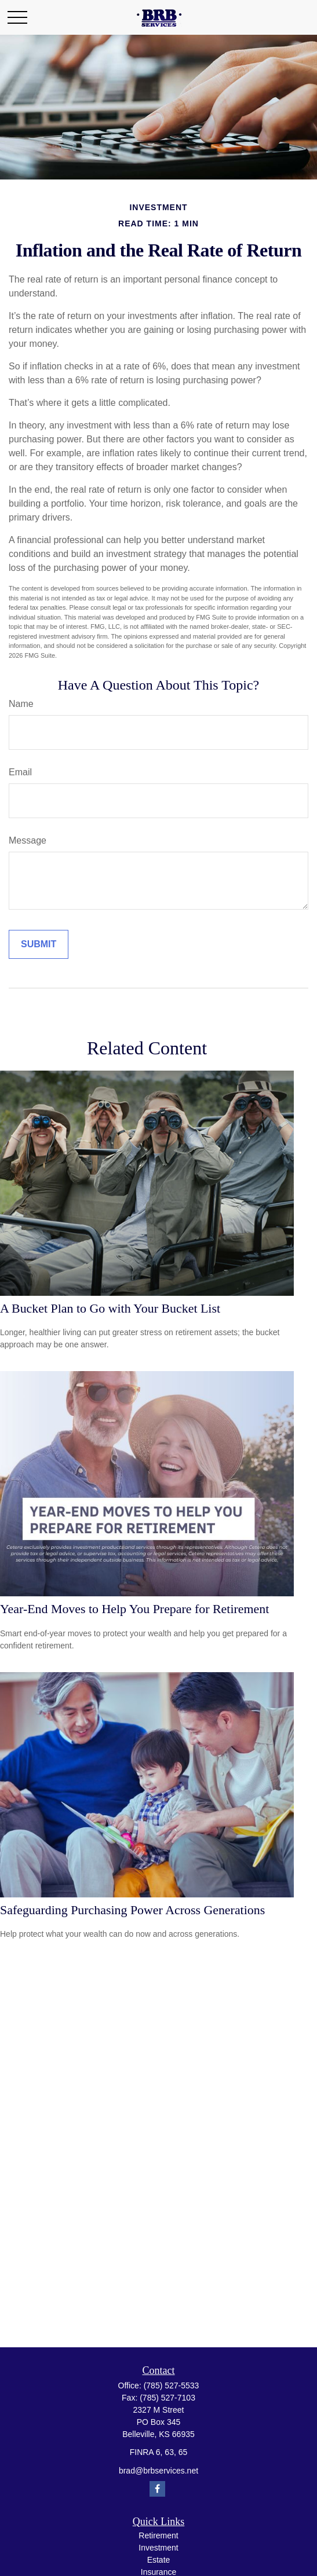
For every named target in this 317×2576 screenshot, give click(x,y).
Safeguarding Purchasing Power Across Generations (132, 1910)
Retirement (158, 2535)
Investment (158, 2547)
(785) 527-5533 (171, 2385)
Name (21, 704)
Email (20, 772)
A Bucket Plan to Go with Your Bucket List (110, 1308)
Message (27, 840)
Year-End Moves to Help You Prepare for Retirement (134, 1609)
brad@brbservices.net (158, 2470)
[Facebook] (157, 2489)
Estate (158, 2559)
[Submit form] (38, 944)
